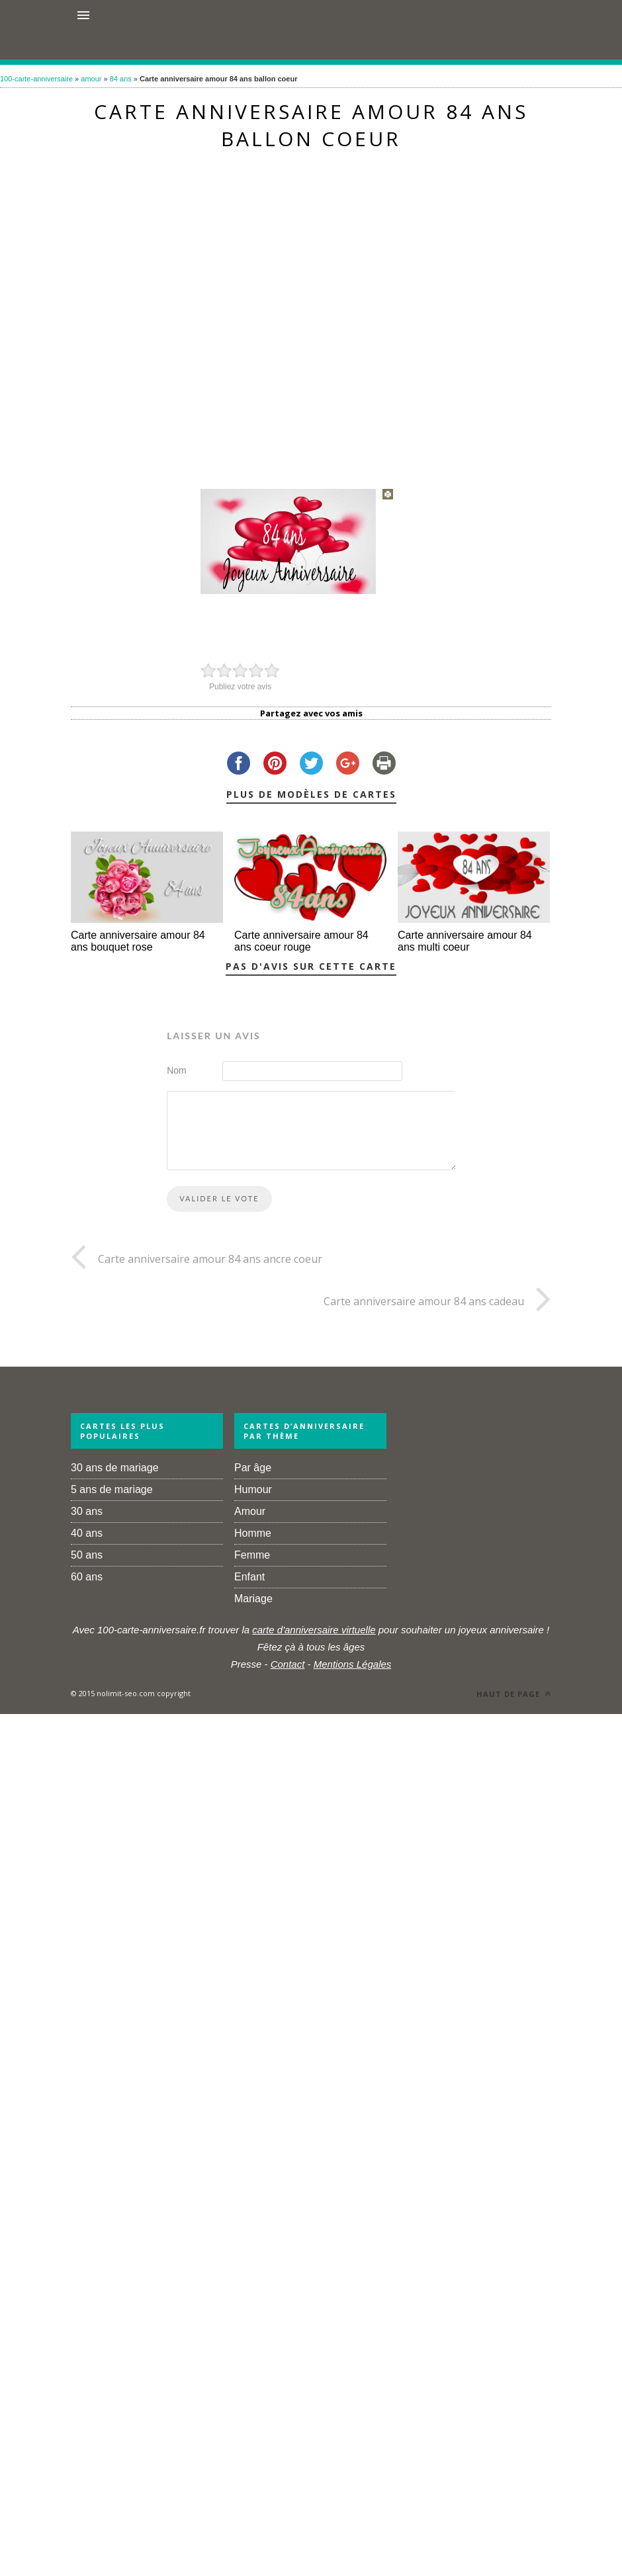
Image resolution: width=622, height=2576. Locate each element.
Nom (177, 1070)
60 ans (87, 1576)
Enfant (249, 1576)
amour (91, 79)
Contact (288, 1664)
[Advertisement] (286, 312)
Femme (252, 1555)
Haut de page (513, 1694)
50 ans (87, 1555)
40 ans (87, 1533)
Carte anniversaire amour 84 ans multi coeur (465, 941)
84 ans (121, 79)
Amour (249, 1511)
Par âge (252, 1467)
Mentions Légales (353, 1664)
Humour (253, 1489)
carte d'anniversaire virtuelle (313, 1629)
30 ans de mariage (115, 1467)
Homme (252, 1533)
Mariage (253, 1598)
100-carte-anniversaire (36, 79)
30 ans (87, 1511)
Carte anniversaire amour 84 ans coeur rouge (301, 941)
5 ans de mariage (112, 1489)
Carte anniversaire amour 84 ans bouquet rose (138, 941)
